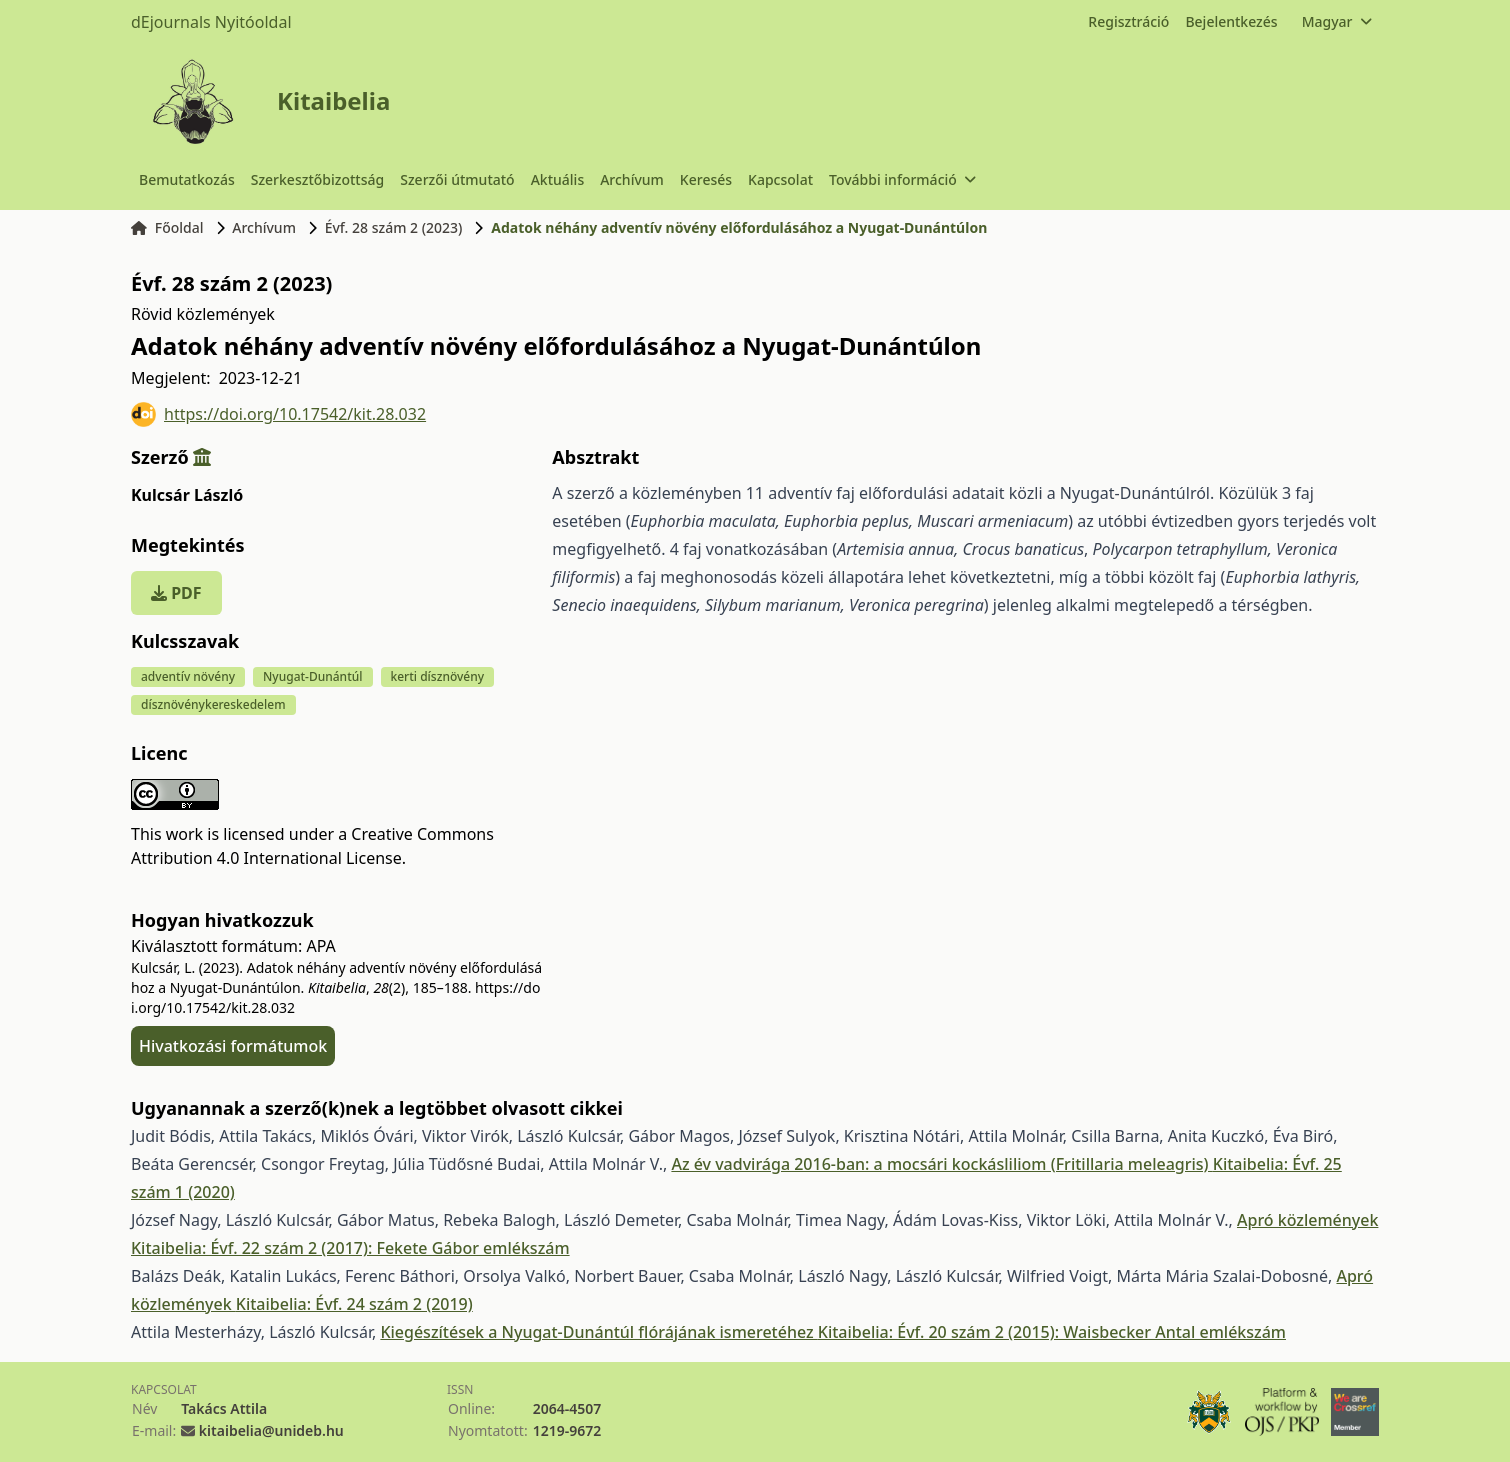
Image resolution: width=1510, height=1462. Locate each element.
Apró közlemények (1307, 1220)
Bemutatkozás (187, 179)
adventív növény (188, 676)
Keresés (706, 179)
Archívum (632, 179)
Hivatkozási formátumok (233, 1046)
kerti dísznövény (438, 676)
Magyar (1336, 21)
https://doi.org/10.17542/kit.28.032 (278, 414)
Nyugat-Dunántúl (313, 676)
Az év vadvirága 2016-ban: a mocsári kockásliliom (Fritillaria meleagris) (941, 1164)
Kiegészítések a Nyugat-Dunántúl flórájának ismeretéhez (598, 1332)
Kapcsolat (780, 179)
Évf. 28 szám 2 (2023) (394, 227)
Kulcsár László (187, 495)
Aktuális (558, 179)
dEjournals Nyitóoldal (211, 22)
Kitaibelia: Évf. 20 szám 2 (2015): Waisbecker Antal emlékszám (1052, 1332)
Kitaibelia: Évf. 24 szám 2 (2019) (354, 1304)
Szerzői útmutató (457, 179)
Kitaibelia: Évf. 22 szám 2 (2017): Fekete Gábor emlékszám (350, 1248)
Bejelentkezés (1231, 21)
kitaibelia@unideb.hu (271, 1430)
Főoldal (167, 227)
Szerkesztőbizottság (318, 179)
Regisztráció (1128, 21)
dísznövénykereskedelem (213, 704)
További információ (902, 179)
